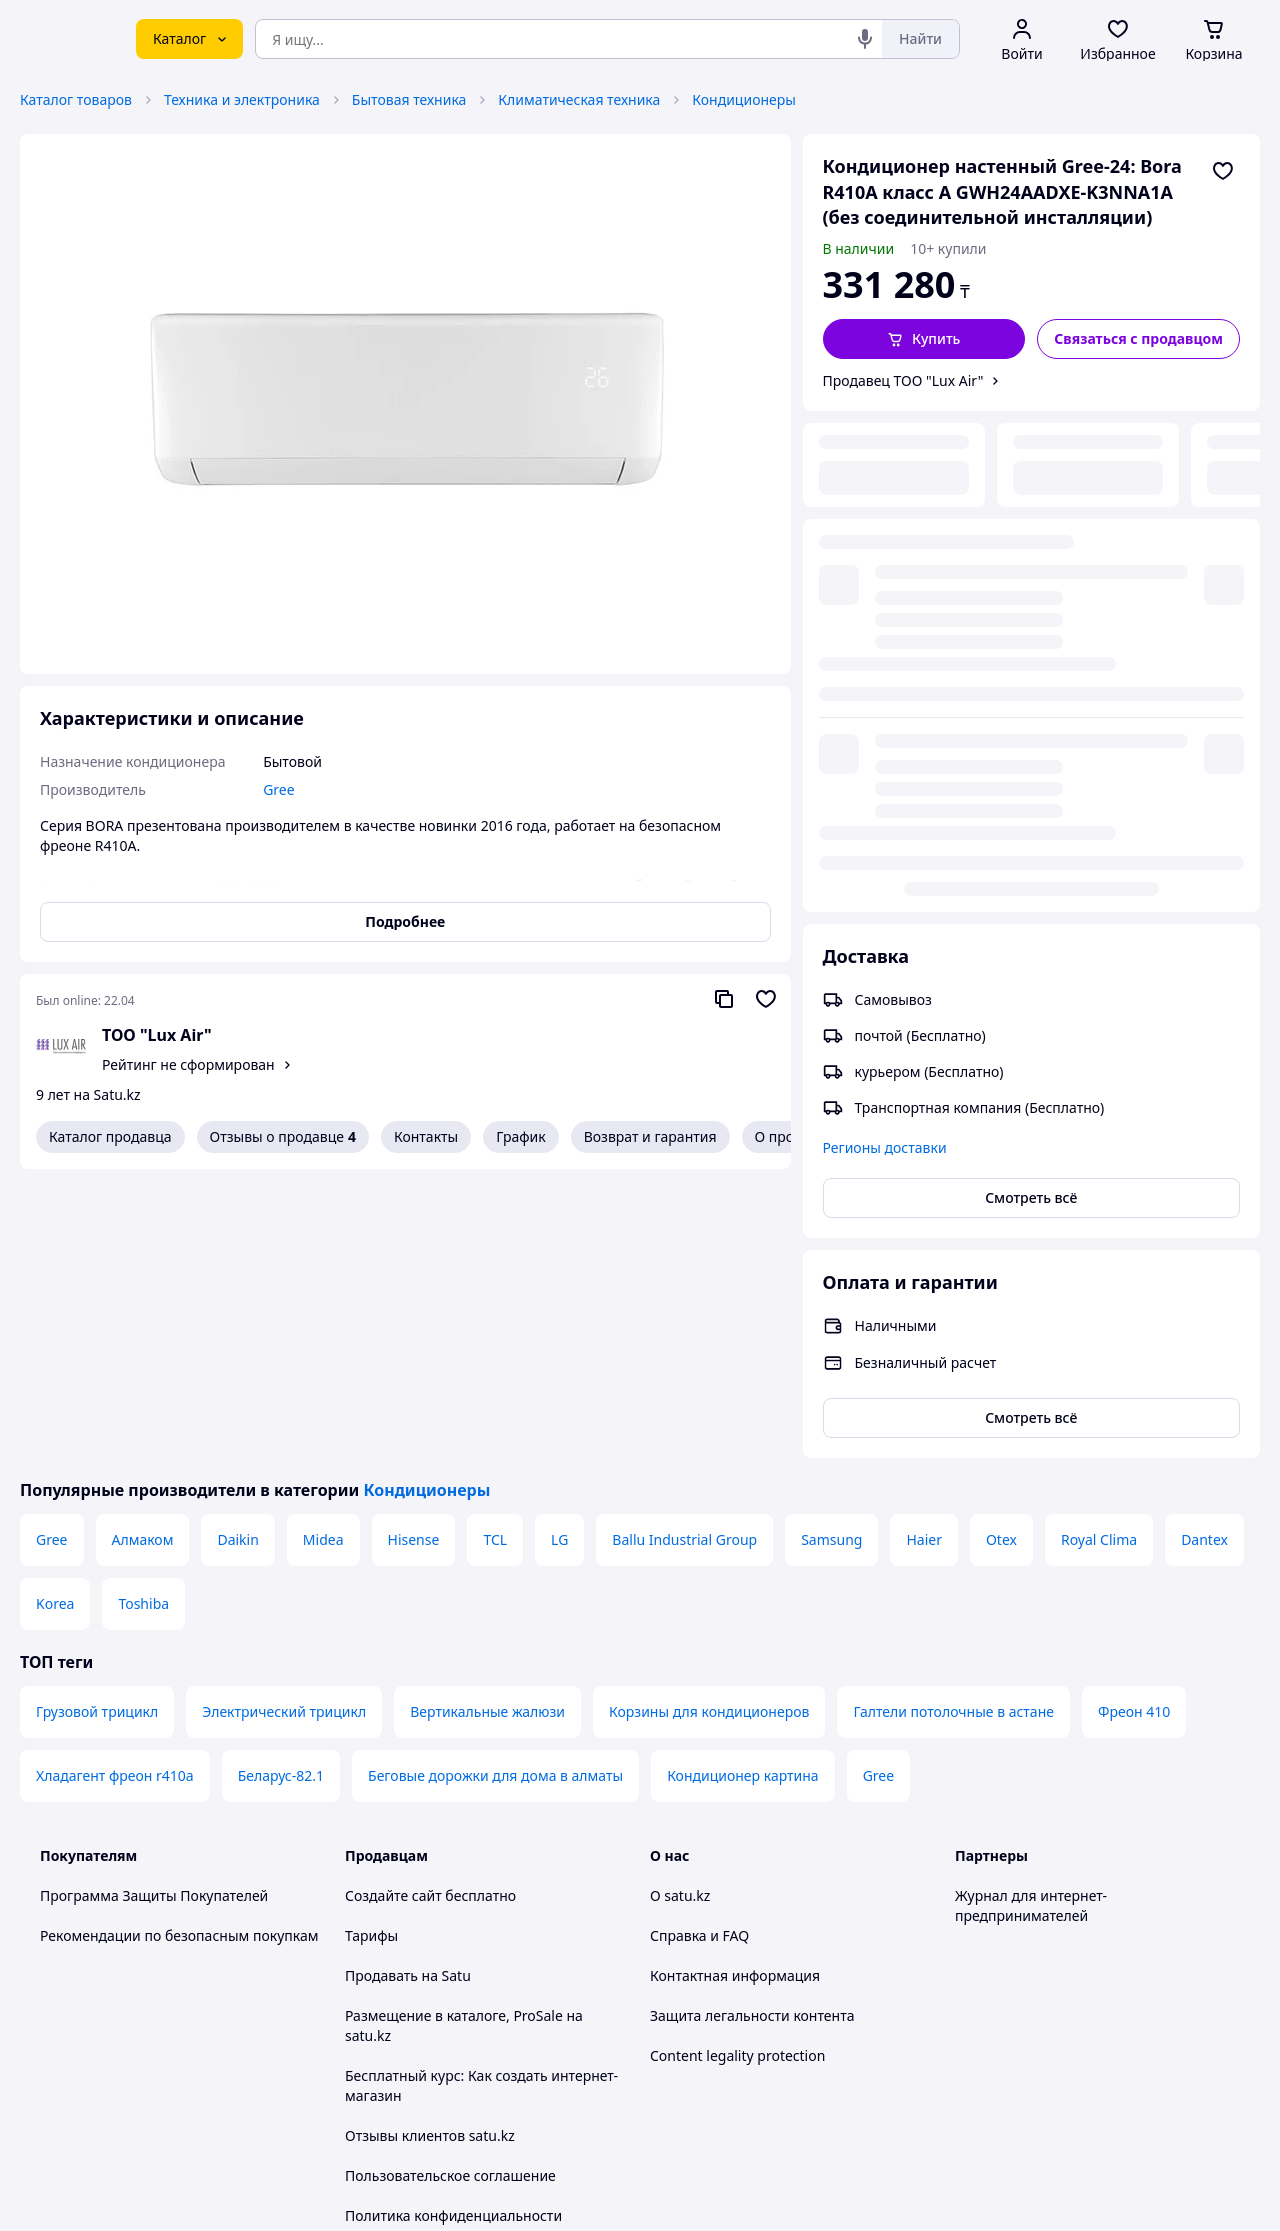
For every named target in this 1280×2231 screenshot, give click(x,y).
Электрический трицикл (284, 1422)
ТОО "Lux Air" (157, 1035)
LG (559, 1250)
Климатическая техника (579, 99)
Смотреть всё (1031, 696)
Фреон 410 (1134, 1422)
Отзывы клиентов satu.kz (430, 1846)
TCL (495, 1250)
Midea (323, 1250)
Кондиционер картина (743, 1486)
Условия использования (845, 2138)
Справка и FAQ (699, 1646)
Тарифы (371, 1646)
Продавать (381, 1686)
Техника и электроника (242, 99)
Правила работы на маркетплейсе (461, 1966)
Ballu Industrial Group (684, 1250)
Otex (1001, 1250)
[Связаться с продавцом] (1138, 339)
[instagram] (1039, 2021)
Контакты (426, 1136)
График (520, 1136)
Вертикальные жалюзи (487, 1422)
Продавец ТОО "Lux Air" (903, 380)
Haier (924, 1250)
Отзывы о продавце (283, 1137)
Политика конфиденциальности (453, 1926)
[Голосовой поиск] (865, 39)
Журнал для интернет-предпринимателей (1031, 1616)
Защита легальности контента (752, 1726)
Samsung (831, 1250)
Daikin (237, 1250)
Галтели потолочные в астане (953, 1422)
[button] (924, 339)
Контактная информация (735, 1686)
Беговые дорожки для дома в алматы (495, 1486)
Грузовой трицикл (97, 1422)
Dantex (1204, 1250)
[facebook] (1003, 2021)
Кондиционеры (744, 99)
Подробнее (405, 921)
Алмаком (143, 1250)
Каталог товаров (76, 99)
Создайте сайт (393, 1606)
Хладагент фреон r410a (115, 1486)
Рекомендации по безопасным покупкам (179, 1646)
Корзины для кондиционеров (709, 1422)
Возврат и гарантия (650, 1136)
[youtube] (967, 2021)
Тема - (426, 2020)
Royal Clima (1099, 1250)
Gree (52, 1250)
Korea (55, 1314)
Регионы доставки (885, 646)
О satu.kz (680, 1606)
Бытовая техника (409, 99)
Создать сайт (897, 2192)
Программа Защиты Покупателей (154, 1606)
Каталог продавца (110, 1136)
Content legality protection (737, 1766)
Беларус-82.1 (281, 1486)
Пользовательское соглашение (450, 1886)
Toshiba (143, 1314)
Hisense (414, 1250)
